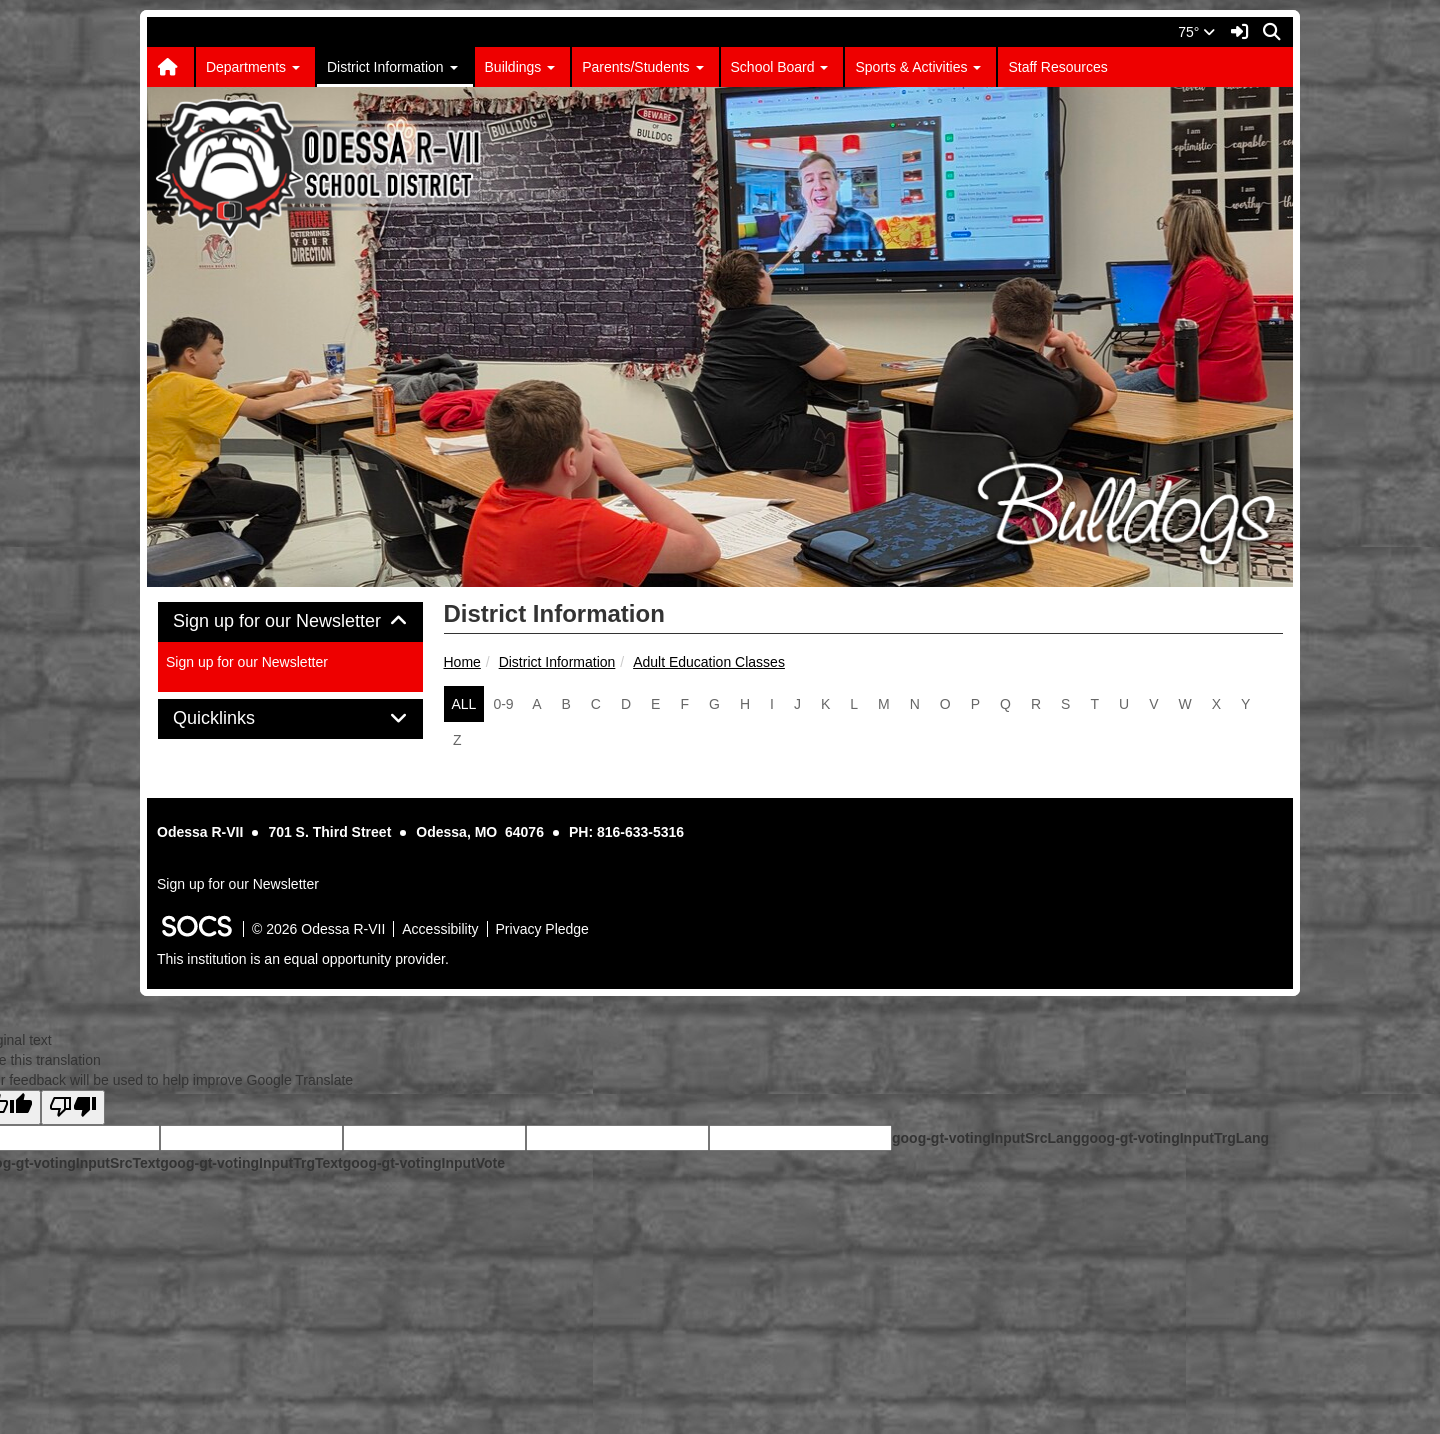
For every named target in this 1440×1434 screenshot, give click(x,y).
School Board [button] (780, 67)
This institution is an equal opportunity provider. (303, 959)
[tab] (290, 622)
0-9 (503, 704)
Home (462, 662)
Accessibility (440, 929)
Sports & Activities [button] (918, 67)
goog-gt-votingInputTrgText (251, 1163)
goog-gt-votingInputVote (424, 1163)
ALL (464, 704)
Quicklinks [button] (236, 718)
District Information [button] (392, 67)
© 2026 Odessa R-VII (318, 929)
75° (1196, 32)
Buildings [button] (520, 67)
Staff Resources (1057, 67)
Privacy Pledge (542, 929)
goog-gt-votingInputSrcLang (986, 1138)
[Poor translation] (73, 1107)
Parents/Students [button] (642, 67)
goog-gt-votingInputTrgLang (1175, 1138)
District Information (557, 662)
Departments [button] (253, 67)
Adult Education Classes (709, 662)
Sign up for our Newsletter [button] (290, 621)
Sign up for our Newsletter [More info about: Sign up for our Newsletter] (247, 662)
